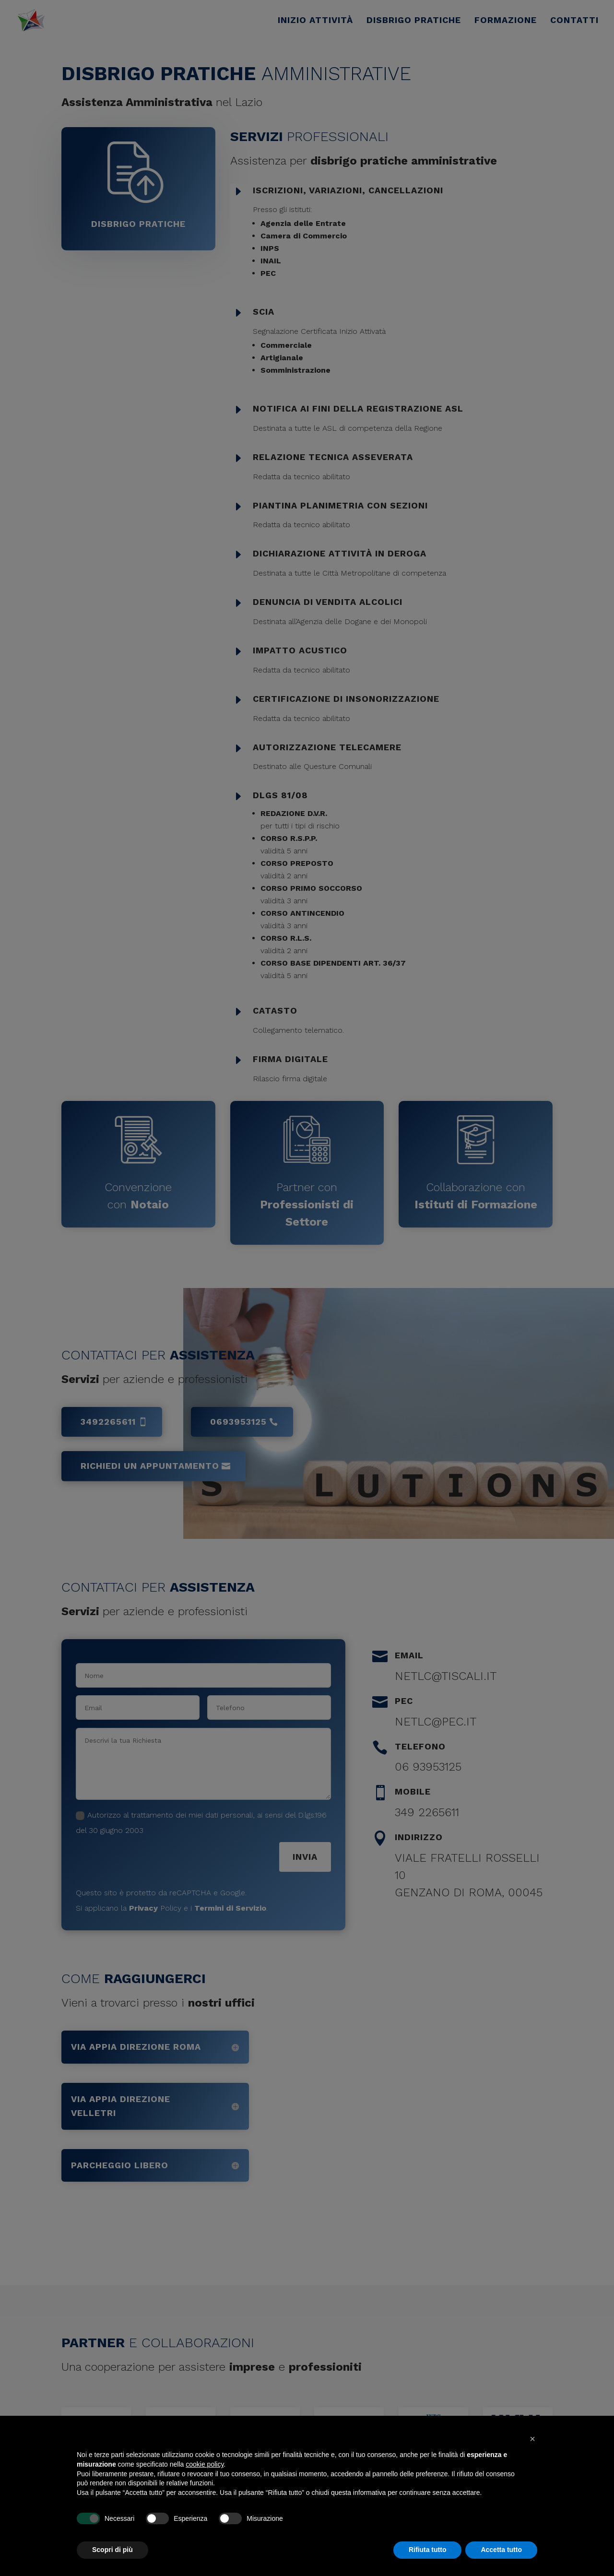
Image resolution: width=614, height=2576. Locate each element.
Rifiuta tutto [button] (428, 2549)
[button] (532, 2438)
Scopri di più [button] (112, 2549)
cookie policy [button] (205, 2464)
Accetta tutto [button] (501, 2549)
